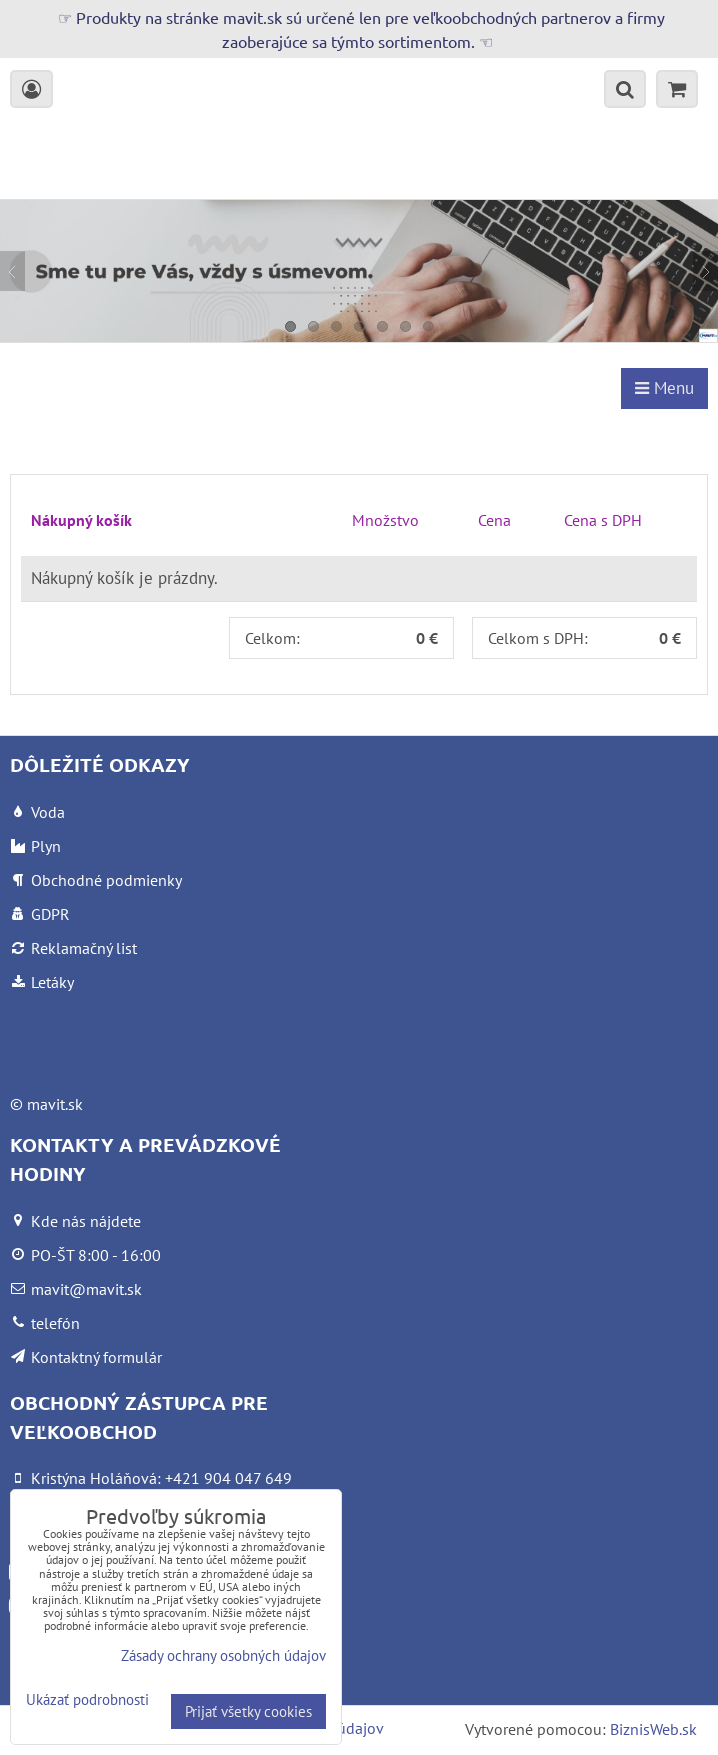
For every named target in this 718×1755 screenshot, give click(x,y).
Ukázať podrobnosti (87, 1700)
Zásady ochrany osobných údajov (223, 1655)
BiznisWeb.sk (653, 1729)
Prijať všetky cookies (248, 1711)
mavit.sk (55, 1104)
